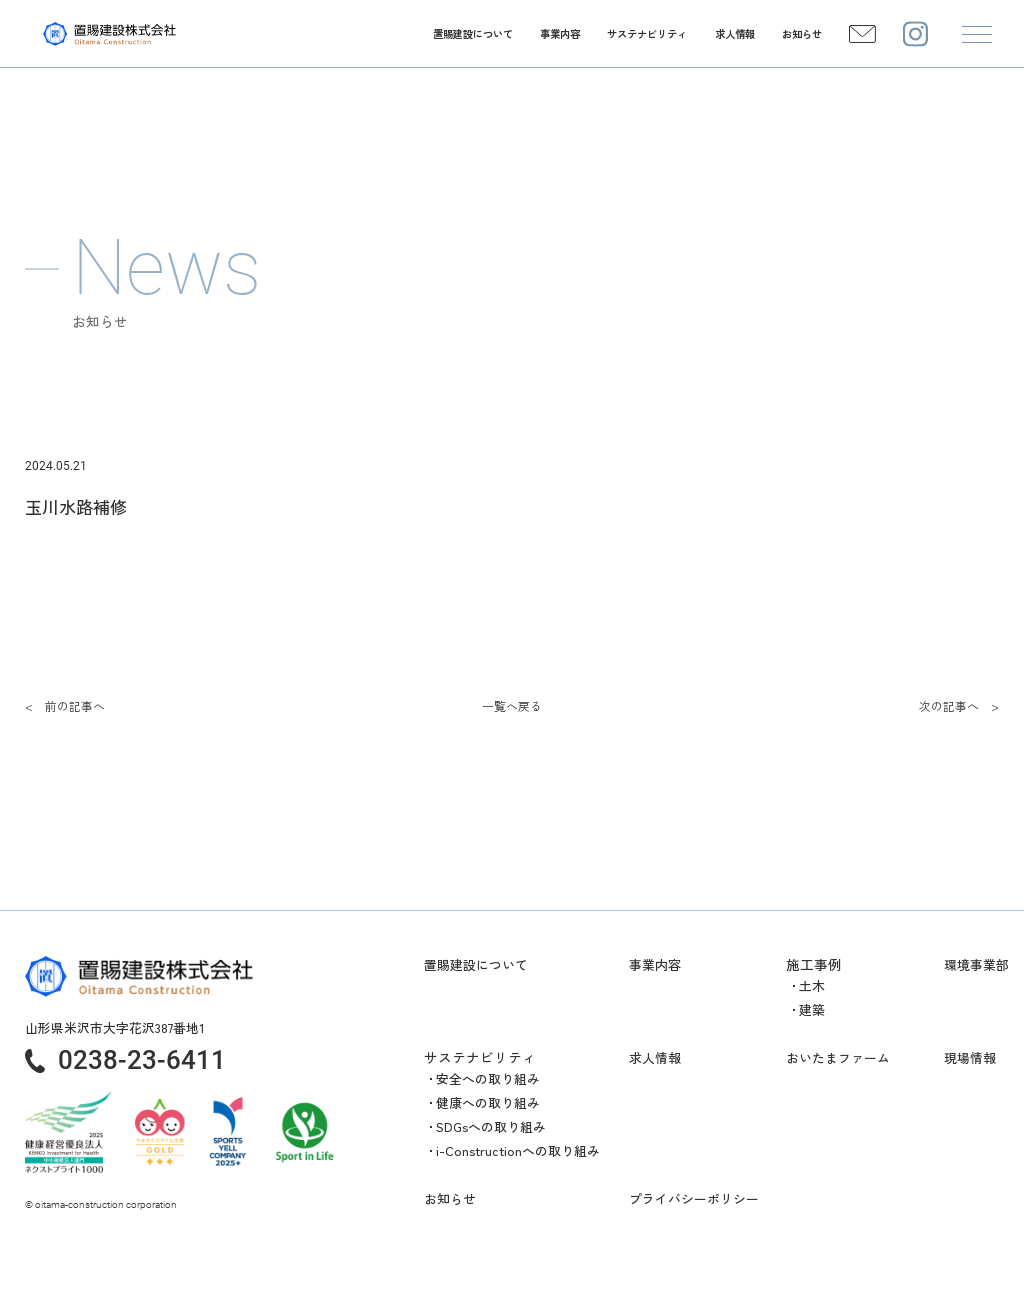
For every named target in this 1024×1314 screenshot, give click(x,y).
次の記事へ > (959, 705)
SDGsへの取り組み (491, 1126)
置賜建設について (476, 965)
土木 (812, 985)
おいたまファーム (838, 1058)
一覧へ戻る (512, 705)
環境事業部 (976, 965)
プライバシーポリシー (694, 1199)
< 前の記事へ (65, 705)
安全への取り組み (488, 1078)
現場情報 (970, 1058)
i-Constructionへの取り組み (518, 1150)
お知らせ (450, 1199)
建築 (812, 1009)
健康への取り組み (488, 1102)
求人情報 (655, 1058)
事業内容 (655, 965)
